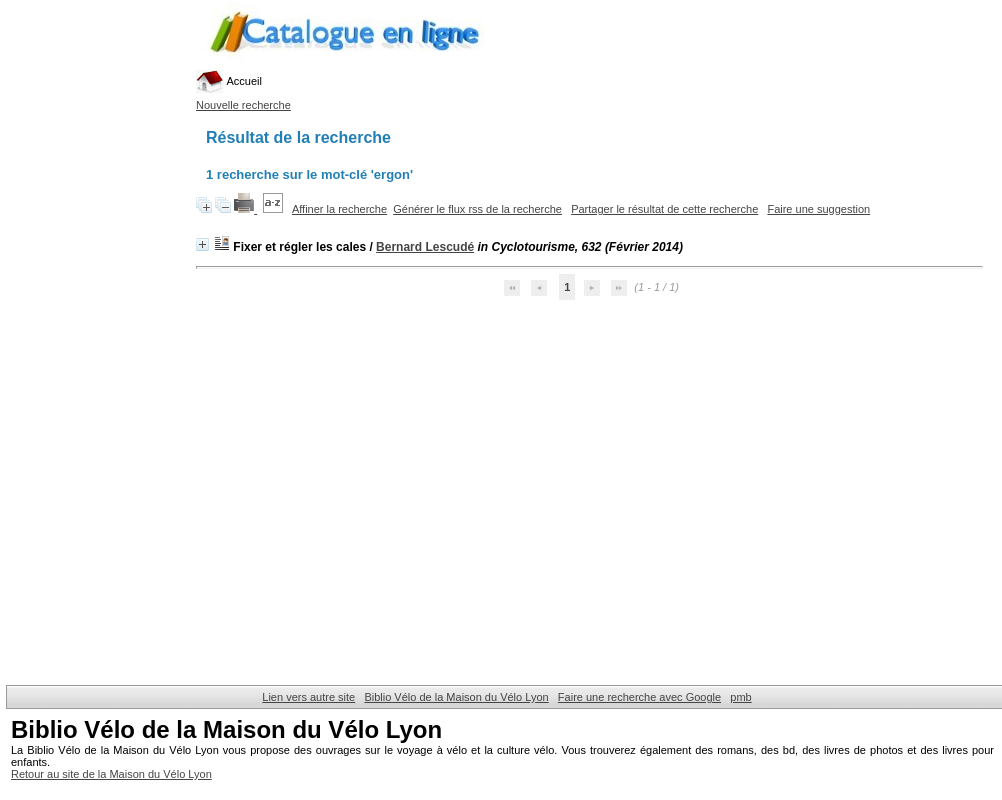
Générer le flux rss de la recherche (477, 209)
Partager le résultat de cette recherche (664, 209)
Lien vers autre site (308, 697)
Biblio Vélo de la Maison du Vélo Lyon (456, 697)
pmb (740, 697)
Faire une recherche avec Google (639, 697)
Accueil (229, 81)
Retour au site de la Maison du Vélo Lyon (111, 774)
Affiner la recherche (339, 209)
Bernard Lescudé (425, 247)
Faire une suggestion (818, 209)
